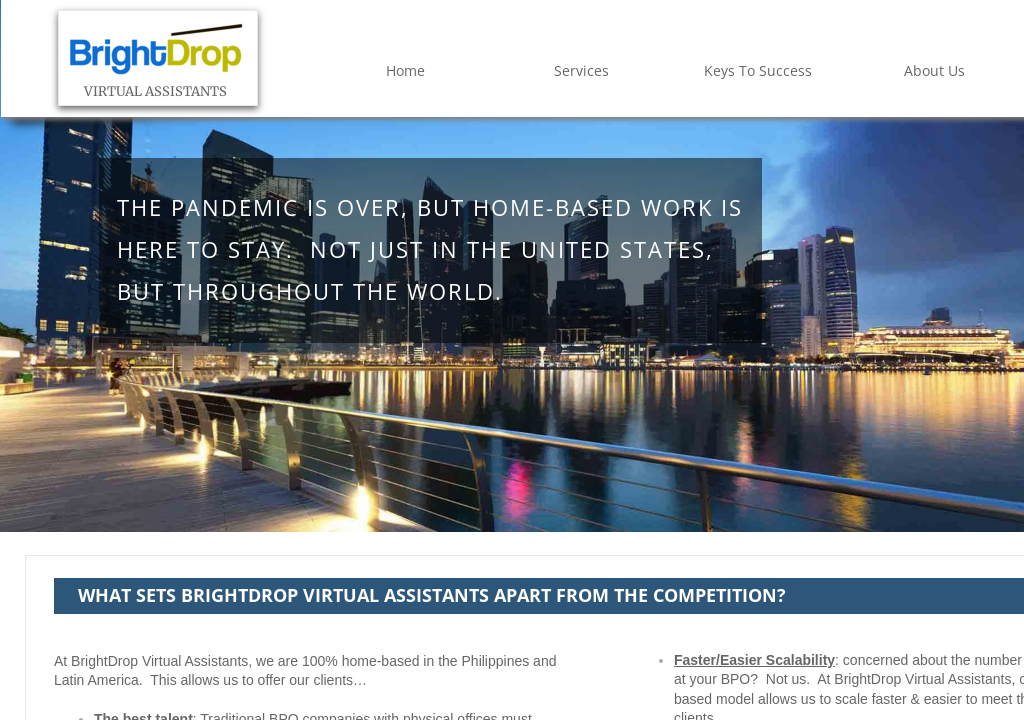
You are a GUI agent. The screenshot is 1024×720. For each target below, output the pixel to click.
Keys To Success (758, 70)
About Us (934, 70)
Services (581, 70)
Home (405, 70)
